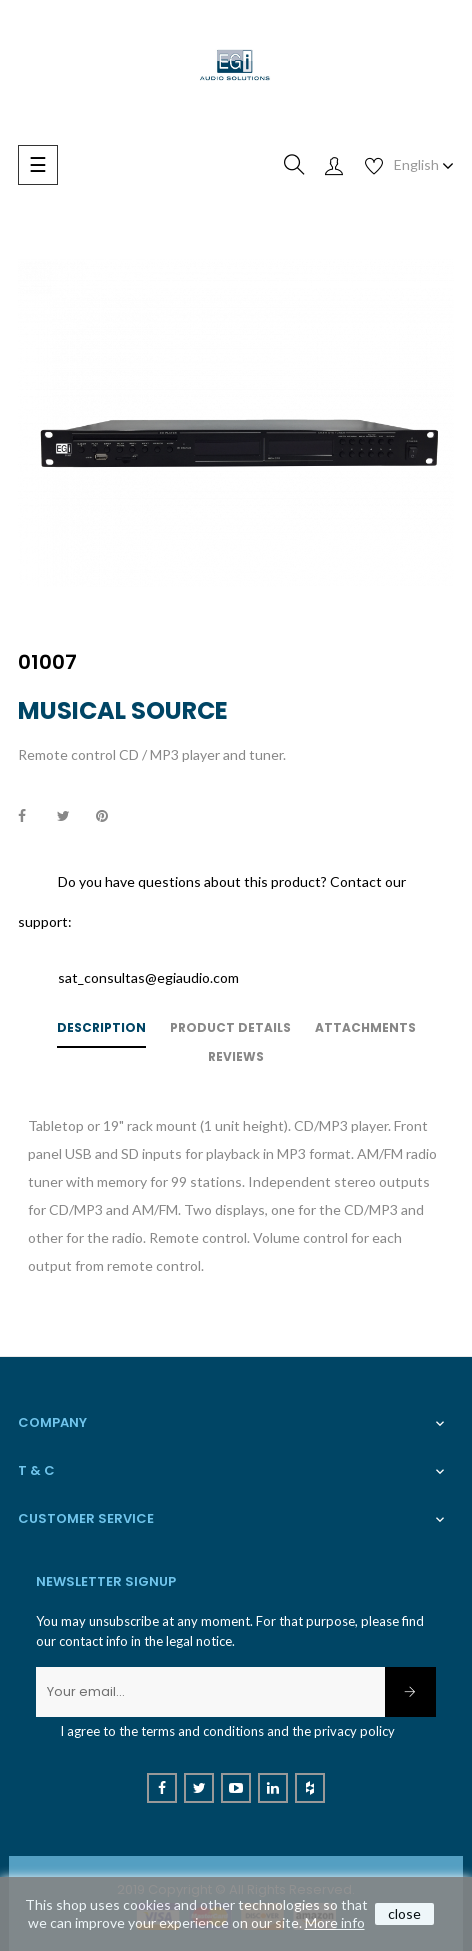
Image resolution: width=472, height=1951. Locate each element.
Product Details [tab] (230, 1027)
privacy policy (354, 1731)
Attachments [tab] (365, 1027)
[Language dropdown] (424, 165)
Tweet (72, 817)
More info (335, 1922)
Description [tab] (101, 1027)
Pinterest (111, 817)
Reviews (236, 1056)
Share (33, 817)
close (404, 1913)
